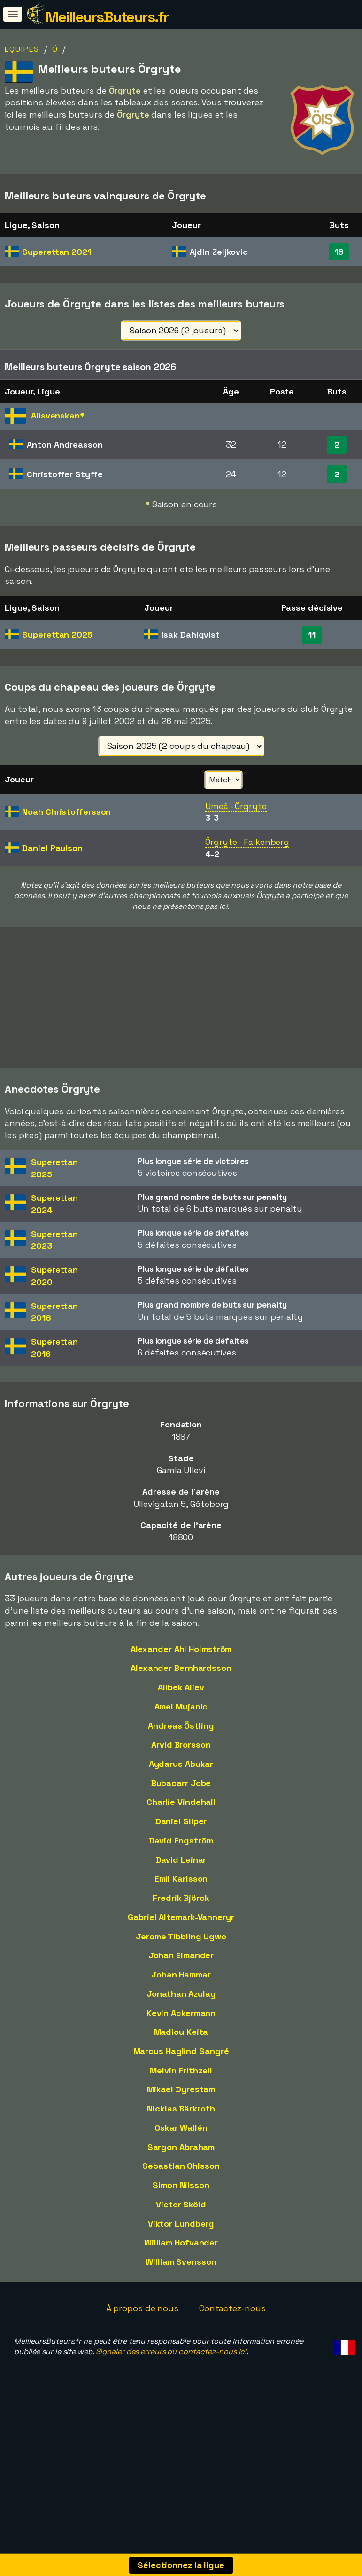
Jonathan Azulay (181, 2041)
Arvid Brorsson (181, 1793)
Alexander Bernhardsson (181, 1716)
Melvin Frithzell (181, 2118)
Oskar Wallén (181, 2175)
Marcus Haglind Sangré (181, 2099)
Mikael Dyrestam (181, 2137)
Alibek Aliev (181, 1735)
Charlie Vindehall (181, 1850)
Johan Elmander (181, 2003)
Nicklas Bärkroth (181, 2156)
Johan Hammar (181, 2022)
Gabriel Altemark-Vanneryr (181, 1965)
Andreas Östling (181, 1773)
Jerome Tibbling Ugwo (181, 1984)
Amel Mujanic (181, 1754)
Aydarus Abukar (181, 1811)
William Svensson (181, 2310)
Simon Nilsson (181, 2233)
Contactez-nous (232, 2356)
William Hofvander (181, 2290)
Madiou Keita (181, 2080)
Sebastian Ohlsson (180, 2214)
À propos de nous (142, 2356)
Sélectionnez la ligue (181, 2565)
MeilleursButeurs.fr (107, 17)
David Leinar (181, 1907)
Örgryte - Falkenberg (247, 841)
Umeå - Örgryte (236, 806)
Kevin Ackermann (181, 2061)
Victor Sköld (181, 2252)
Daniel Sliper (181, 1869)
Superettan (56, 251)
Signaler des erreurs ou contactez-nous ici (171, 2400)
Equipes (22, 49)
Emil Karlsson (181, 1927)
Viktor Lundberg (181, 2271)
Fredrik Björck (181, 1946)
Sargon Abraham (181, 2195)
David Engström (181, 1888)
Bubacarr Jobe (181, 1831)
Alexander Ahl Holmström (181, 1697)
